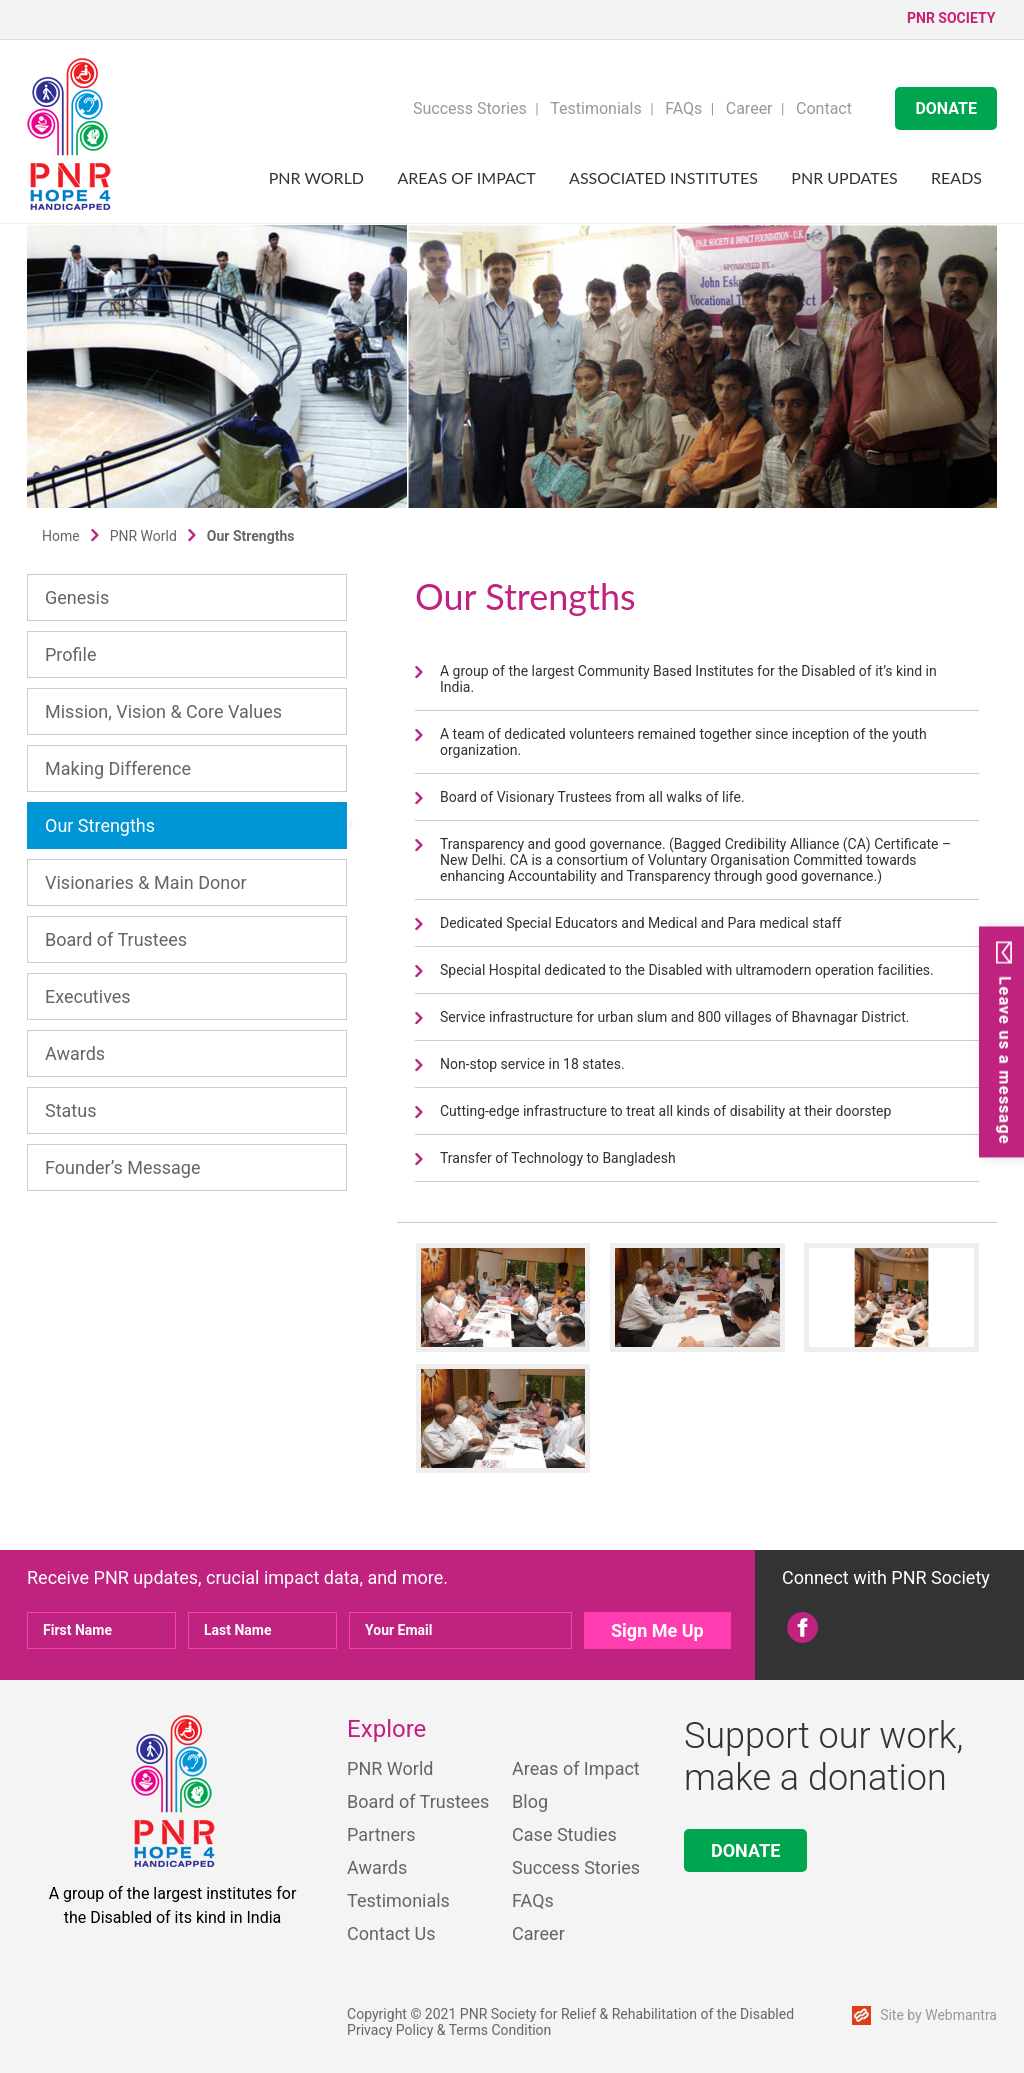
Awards (75, 1053)
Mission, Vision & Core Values (163, 711)
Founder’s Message (123, 1167)
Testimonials (595, 108)
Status (70, 1110)
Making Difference (118, 768)
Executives (88, 996)
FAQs (683, 108)
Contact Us (391, 1933)
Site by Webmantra (938, 2015)
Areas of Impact (467, 177)
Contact (824, 108)
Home (61, 536)
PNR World (316, 177)
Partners (381, 1834)
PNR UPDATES (844, 177)
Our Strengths (100, 825)
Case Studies (564, 1834)
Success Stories (470, 108)
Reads (956, 177)
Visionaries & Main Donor (146, 882)
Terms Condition (500, 2030)
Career (749, 108)
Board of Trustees (116, 939)
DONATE (946, 108)
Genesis (77, 597)
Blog (530, 1801)
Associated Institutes (663, 177)
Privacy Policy (390, 2030)
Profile (70, 654)
